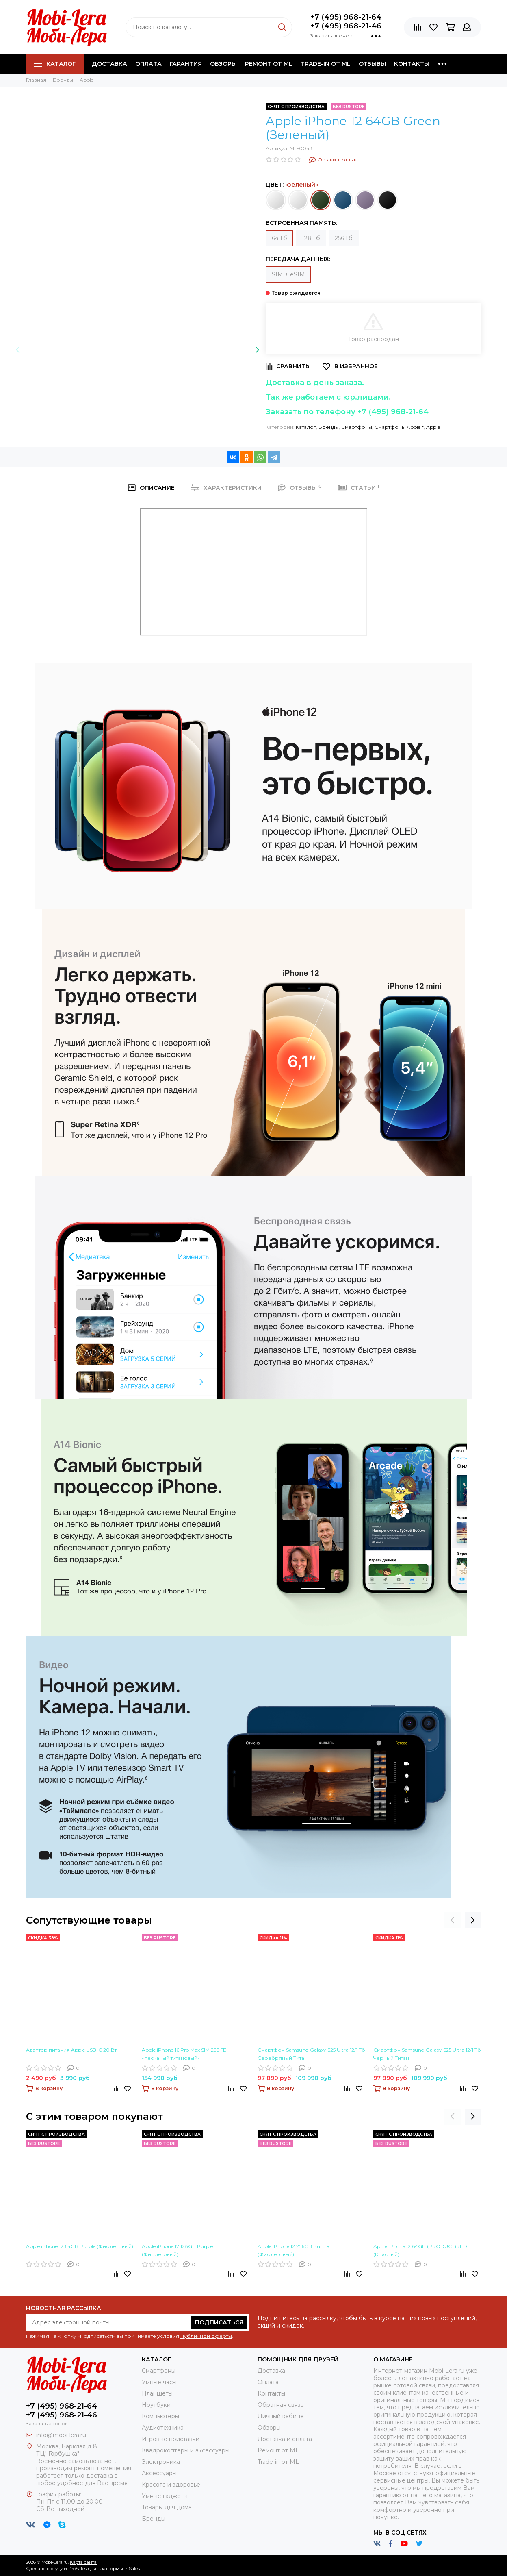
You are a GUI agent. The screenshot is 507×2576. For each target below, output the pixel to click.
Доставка (109, 63)
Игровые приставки (170, 2439)
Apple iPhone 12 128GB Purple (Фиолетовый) (177, 2250)
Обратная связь (280, 2405)
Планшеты (157, 2393)
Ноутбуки (156, 2405)
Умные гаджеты (165, 2496)
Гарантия (186, 63)
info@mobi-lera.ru (61, 2435)
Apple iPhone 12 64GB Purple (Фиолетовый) (79, 2246)
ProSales (77, 2569)
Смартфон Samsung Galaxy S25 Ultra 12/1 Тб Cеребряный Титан (311, 2054)
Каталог (55, 63)
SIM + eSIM (288, 274)
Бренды (328, 427)
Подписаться (219, 2322)
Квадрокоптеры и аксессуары (186, 2450)
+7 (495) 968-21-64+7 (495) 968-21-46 (345, 21)
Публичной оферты (206, 2336)
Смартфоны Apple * (399, 427)
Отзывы (372, 63)
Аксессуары (159, 2473)
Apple (433, 427)
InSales (132, 2569)
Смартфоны (356, 427)
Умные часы (159, 2382)
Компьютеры (160, 2416)
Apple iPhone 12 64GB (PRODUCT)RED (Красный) (420, 2250)
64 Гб (279, 238)
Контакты (411, 63)
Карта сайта (83, 2562)
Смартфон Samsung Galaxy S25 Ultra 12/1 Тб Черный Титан (427, 2054)
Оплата (148, 63)
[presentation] (18, 350)
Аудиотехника (163, 2427)
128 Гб (311, 238)
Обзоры (223, 63)
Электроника (161, 2461)
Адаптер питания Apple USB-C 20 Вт (71, 2050)
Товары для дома (167, 2507)
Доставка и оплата (285, 2439)
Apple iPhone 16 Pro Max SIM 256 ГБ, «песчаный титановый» (185, 2054)
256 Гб (344, 238)
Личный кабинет (282, 2416)
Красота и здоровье (171, 2484)
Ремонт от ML (268, 63)
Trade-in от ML (326, 63)
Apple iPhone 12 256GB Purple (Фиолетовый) (293, 2250)
